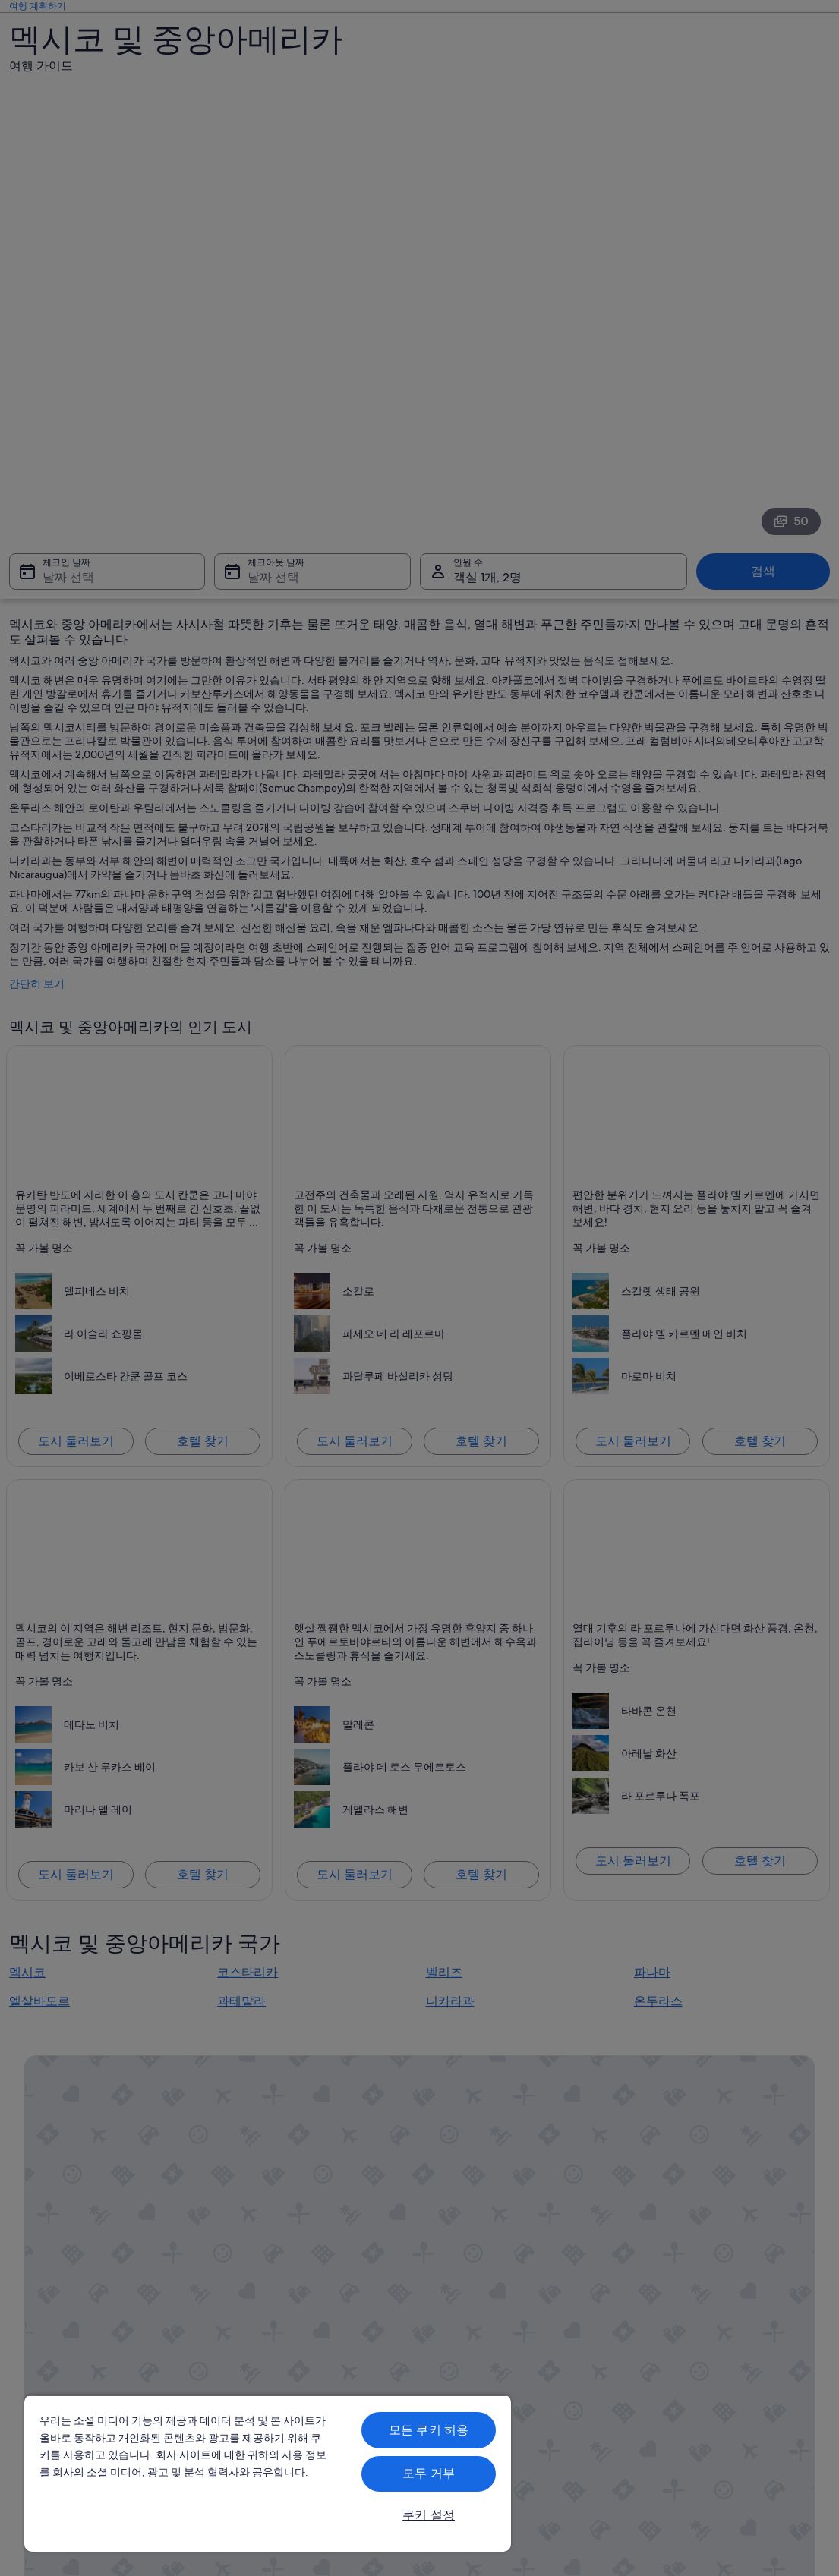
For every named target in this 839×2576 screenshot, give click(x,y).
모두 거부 (428, 2473)
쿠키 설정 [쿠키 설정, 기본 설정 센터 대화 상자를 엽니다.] (428, 2515)
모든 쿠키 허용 (428, 2430)
